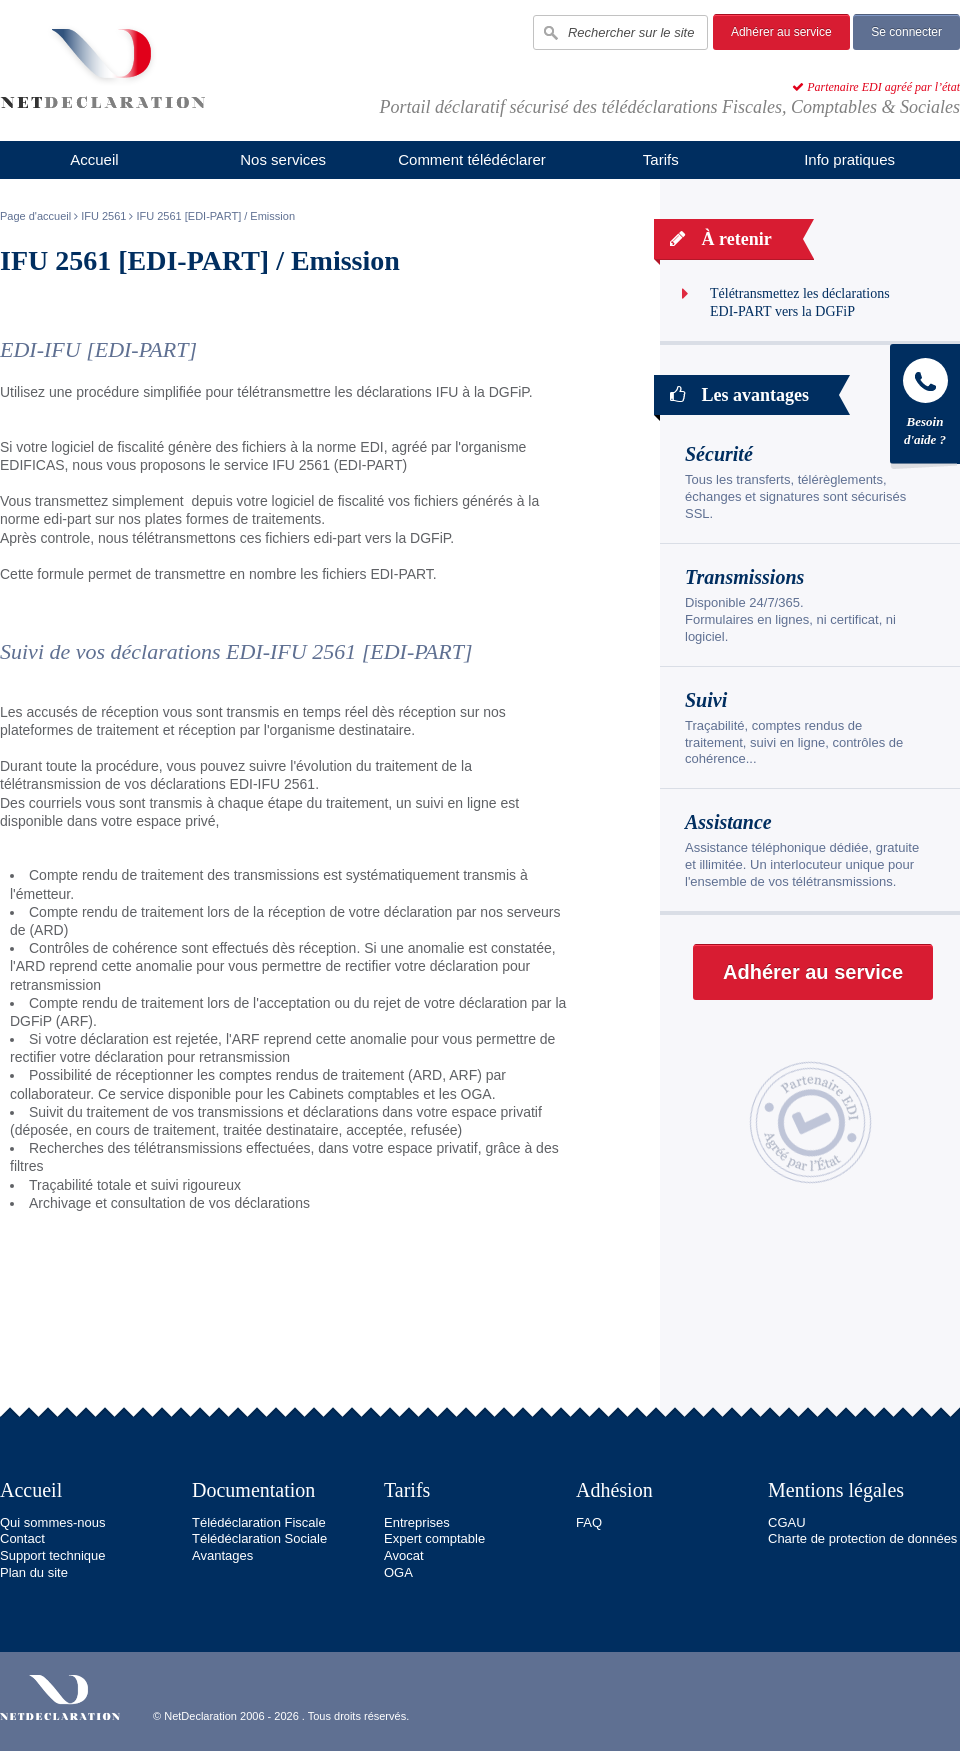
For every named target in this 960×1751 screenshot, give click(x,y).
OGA (398, 1572)
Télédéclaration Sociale (259, 1538)
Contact (22, 1538)
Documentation (253, 1490)
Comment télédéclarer (472, 159)
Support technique (53, 1555)
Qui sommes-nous (52, 1522)
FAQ (589, 1522)
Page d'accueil (35, 216)
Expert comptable (434, 1538)
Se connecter (906, 32)
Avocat (404, 1555)
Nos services (283, 159)
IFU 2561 (103, 216)
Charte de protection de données (862, 1538)
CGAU (787, 1522)
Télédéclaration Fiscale (259, 1522)
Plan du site (34, 1572)
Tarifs (661, 159)
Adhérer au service (781, 32)
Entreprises (417, 1522)
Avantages (222, 1555)
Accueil (94, 159)
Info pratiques (849, 159)
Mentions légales (836, 1490)
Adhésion (614, 1490)
